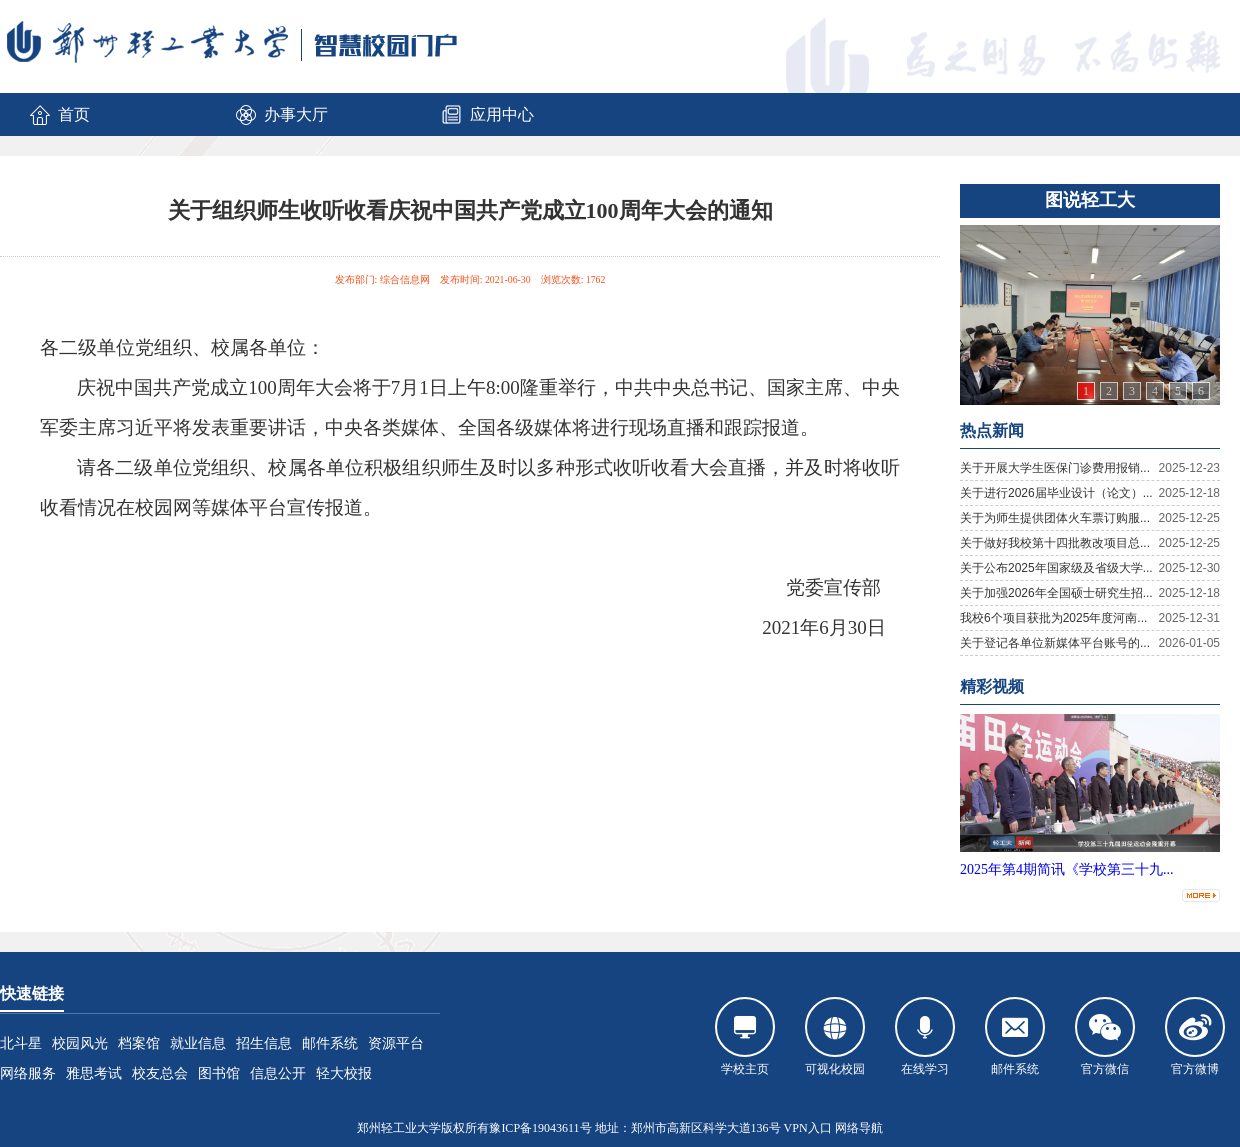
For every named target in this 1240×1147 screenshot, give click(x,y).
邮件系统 (330, 1043)
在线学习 (925, 1036)
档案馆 (139, 1043)
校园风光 (80, 1043)
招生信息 (264, 1043)
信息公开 (278, 1073)
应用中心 (487, 115)
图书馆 (219, 1073)
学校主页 (745, 1036)
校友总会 (160, 1073)
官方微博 (1195, 1036)
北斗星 (21, 1043)
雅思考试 (94, 1073)
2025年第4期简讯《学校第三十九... (1067, 869)
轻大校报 (344, 1073)
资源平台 (396, 1043)
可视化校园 (835, 1036)
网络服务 (28, 1073)
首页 (59, 115)
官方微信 (1105, 1036)
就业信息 (198, 1043)
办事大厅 (281, 115)
